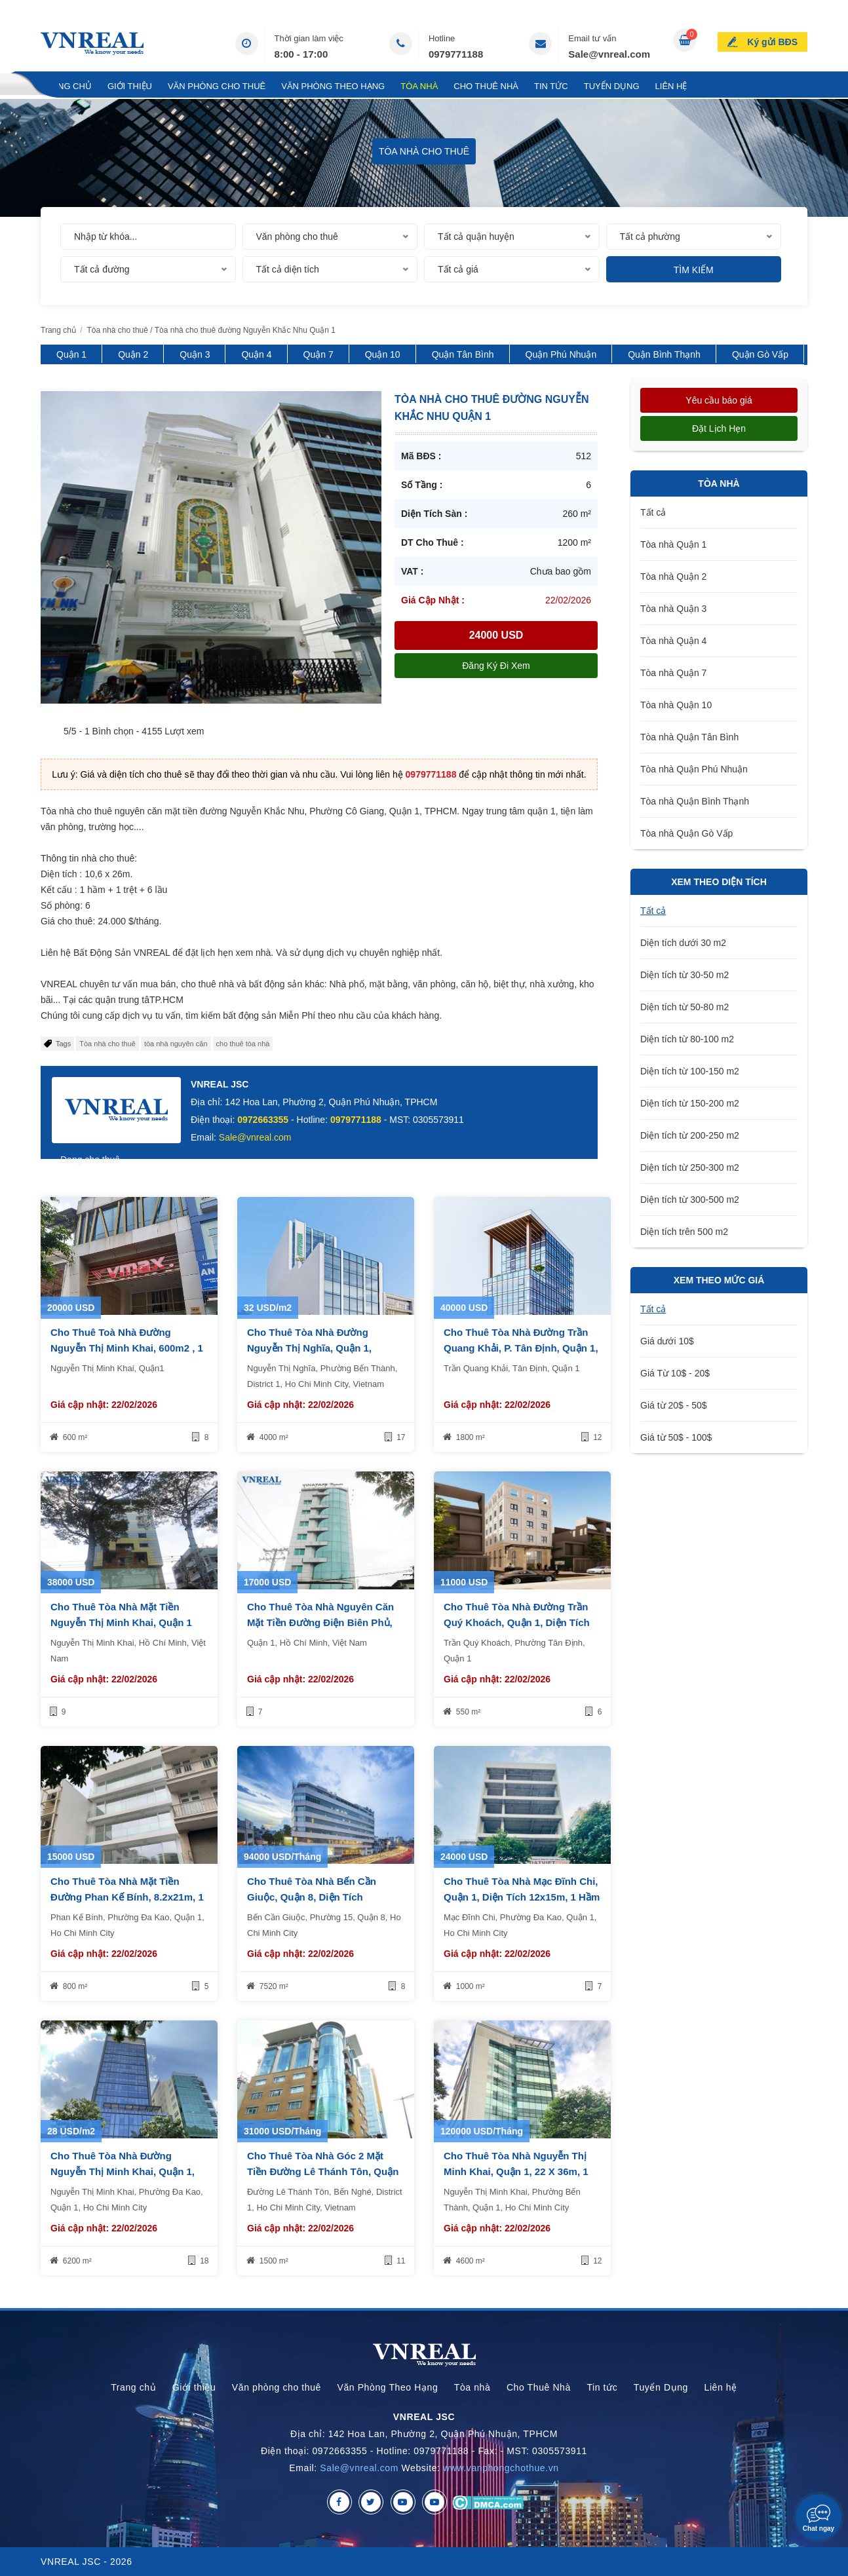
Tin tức (551, 86)
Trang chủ (66, 86)
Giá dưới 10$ (667, 1341)
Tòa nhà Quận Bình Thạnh (694, 801)
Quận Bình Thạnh (664, 354)
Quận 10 (382, 354)
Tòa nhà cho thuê (107, 1044)
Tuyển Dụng (612, 86)
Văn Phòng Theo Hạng (333, 86)
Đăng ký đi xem (496, 665)
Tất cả (653, 512)
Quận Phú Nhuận (561, 354)
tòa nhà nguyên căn (176, 1044)
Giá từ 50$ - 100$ (676, 1437)
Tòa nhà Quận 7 (673, 673)
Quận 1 (71, 354)
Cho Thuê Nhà (485, 86)
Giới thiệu (129, 86)
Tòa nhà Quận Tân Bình (689, 737)
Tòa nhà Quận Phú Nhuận (694, 769)
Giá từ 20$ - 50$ (673, 1405)
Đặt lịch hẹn (719, 428)
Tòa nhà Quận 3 (673, 608)
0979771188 (456, 54)
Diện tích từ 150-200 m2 (689, 1103)
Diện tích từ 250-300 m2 (689, 1167)
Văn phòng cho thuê (216, 86)
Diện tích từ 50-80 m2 (684, 1007)
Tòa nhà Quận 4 (673, 640)
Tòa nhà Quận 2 (673, 576)
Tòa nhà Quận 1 (673, 544)
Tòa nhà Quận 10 (676, 705)
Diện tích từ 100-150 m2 (689, 1071)
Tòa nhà (419, 86)
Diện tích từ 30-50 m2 (684, 975)
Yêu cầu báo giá (718, 400)
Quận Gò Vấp (760, 354)
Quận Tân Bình (463, 354)
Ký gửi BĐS (772, 42)
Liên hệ (671, 86)
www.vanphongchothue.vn (501, 2468)
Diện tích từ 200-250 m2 (689, 1135)
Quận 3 (195, 354)
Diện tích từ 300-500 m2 (689, 1199)
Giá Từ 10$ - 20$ (675, 1373)
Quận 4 (256, 354)
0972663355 (262, 1119)
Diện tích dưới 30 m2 (683, 943)
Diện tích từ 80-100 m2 (687, 1039)
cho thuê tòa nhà (243, 1044)
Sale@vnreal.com (609, 54)
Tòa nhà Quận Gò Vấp (686, 833)
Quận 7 (318, 354)
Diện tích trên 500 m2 (684, 1231)
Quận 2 (133, 354)
